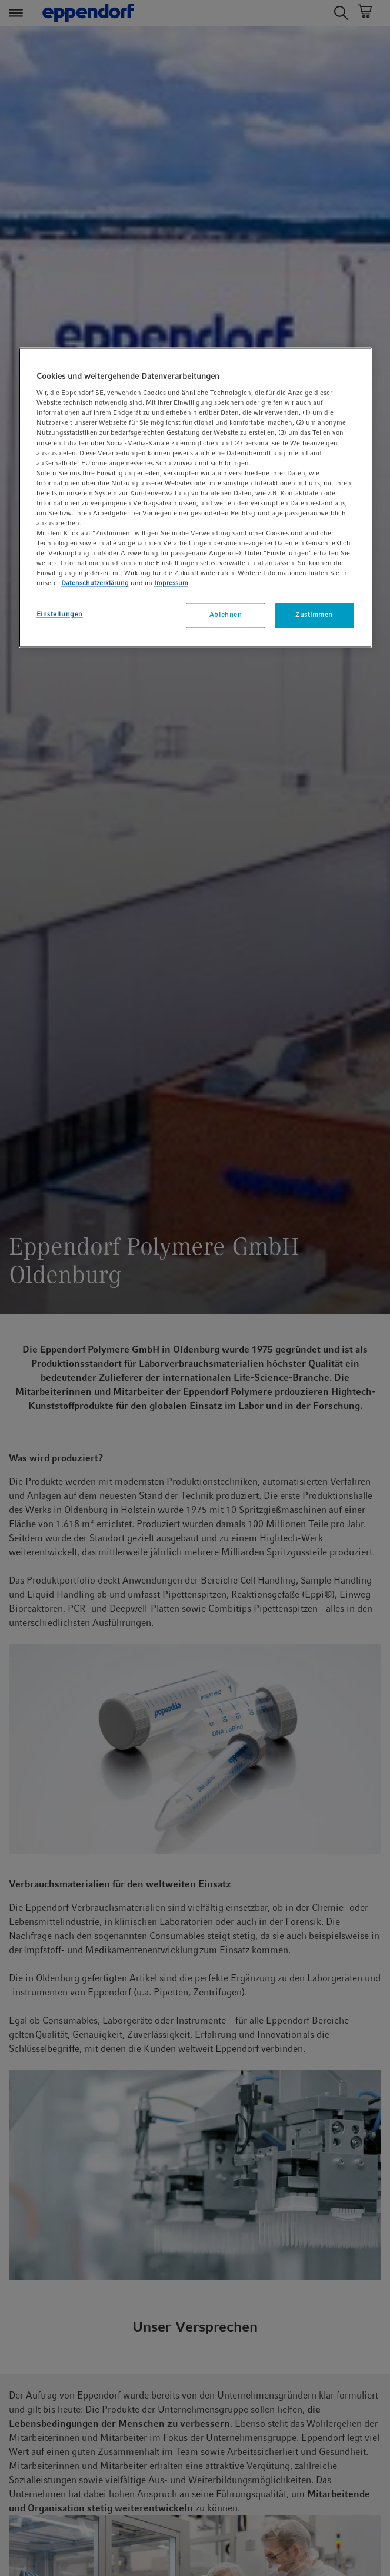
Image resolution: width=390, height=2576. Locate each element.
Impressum (171, 583)
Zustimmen (314, 615)
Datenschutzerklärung (95, 583)
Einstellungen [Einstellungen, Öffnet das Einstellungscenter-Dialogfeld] (59, 615)
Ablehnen (225, 615)
